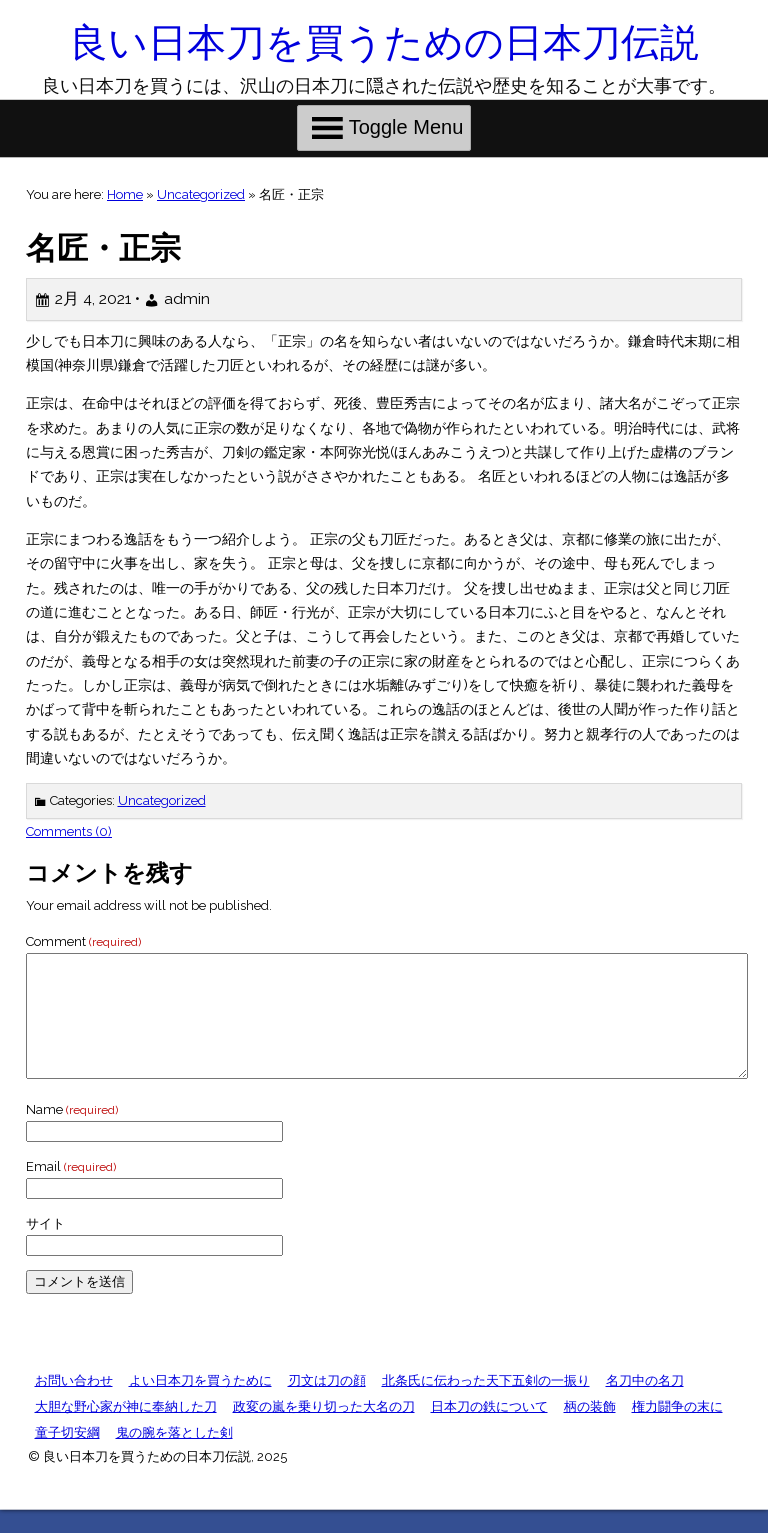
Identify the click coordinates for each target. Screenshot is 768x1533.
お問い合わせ (74, 1404)
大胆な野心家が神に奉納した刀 (126, 1430)
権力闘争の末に (677, 1430)
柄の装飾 (590, 1430)
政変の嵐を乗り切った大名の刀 (324, 1430)
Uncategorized (201, 194)
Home (125, 194)
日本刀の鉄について (489, 1430)
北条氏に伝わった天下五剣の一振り (486, 1404)
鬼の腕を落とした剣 (174, 1456)
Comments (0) (69, 831)
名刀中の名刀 (645, 1404)
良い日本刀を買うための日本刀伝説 (384, 42)
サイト (45, 1247)
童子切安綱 (67, 1456)
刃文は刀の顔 (327, 1404)
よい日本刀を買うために (200, 1404)
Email (71, 1190)
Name (72, 1133)
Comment (83, 941)
